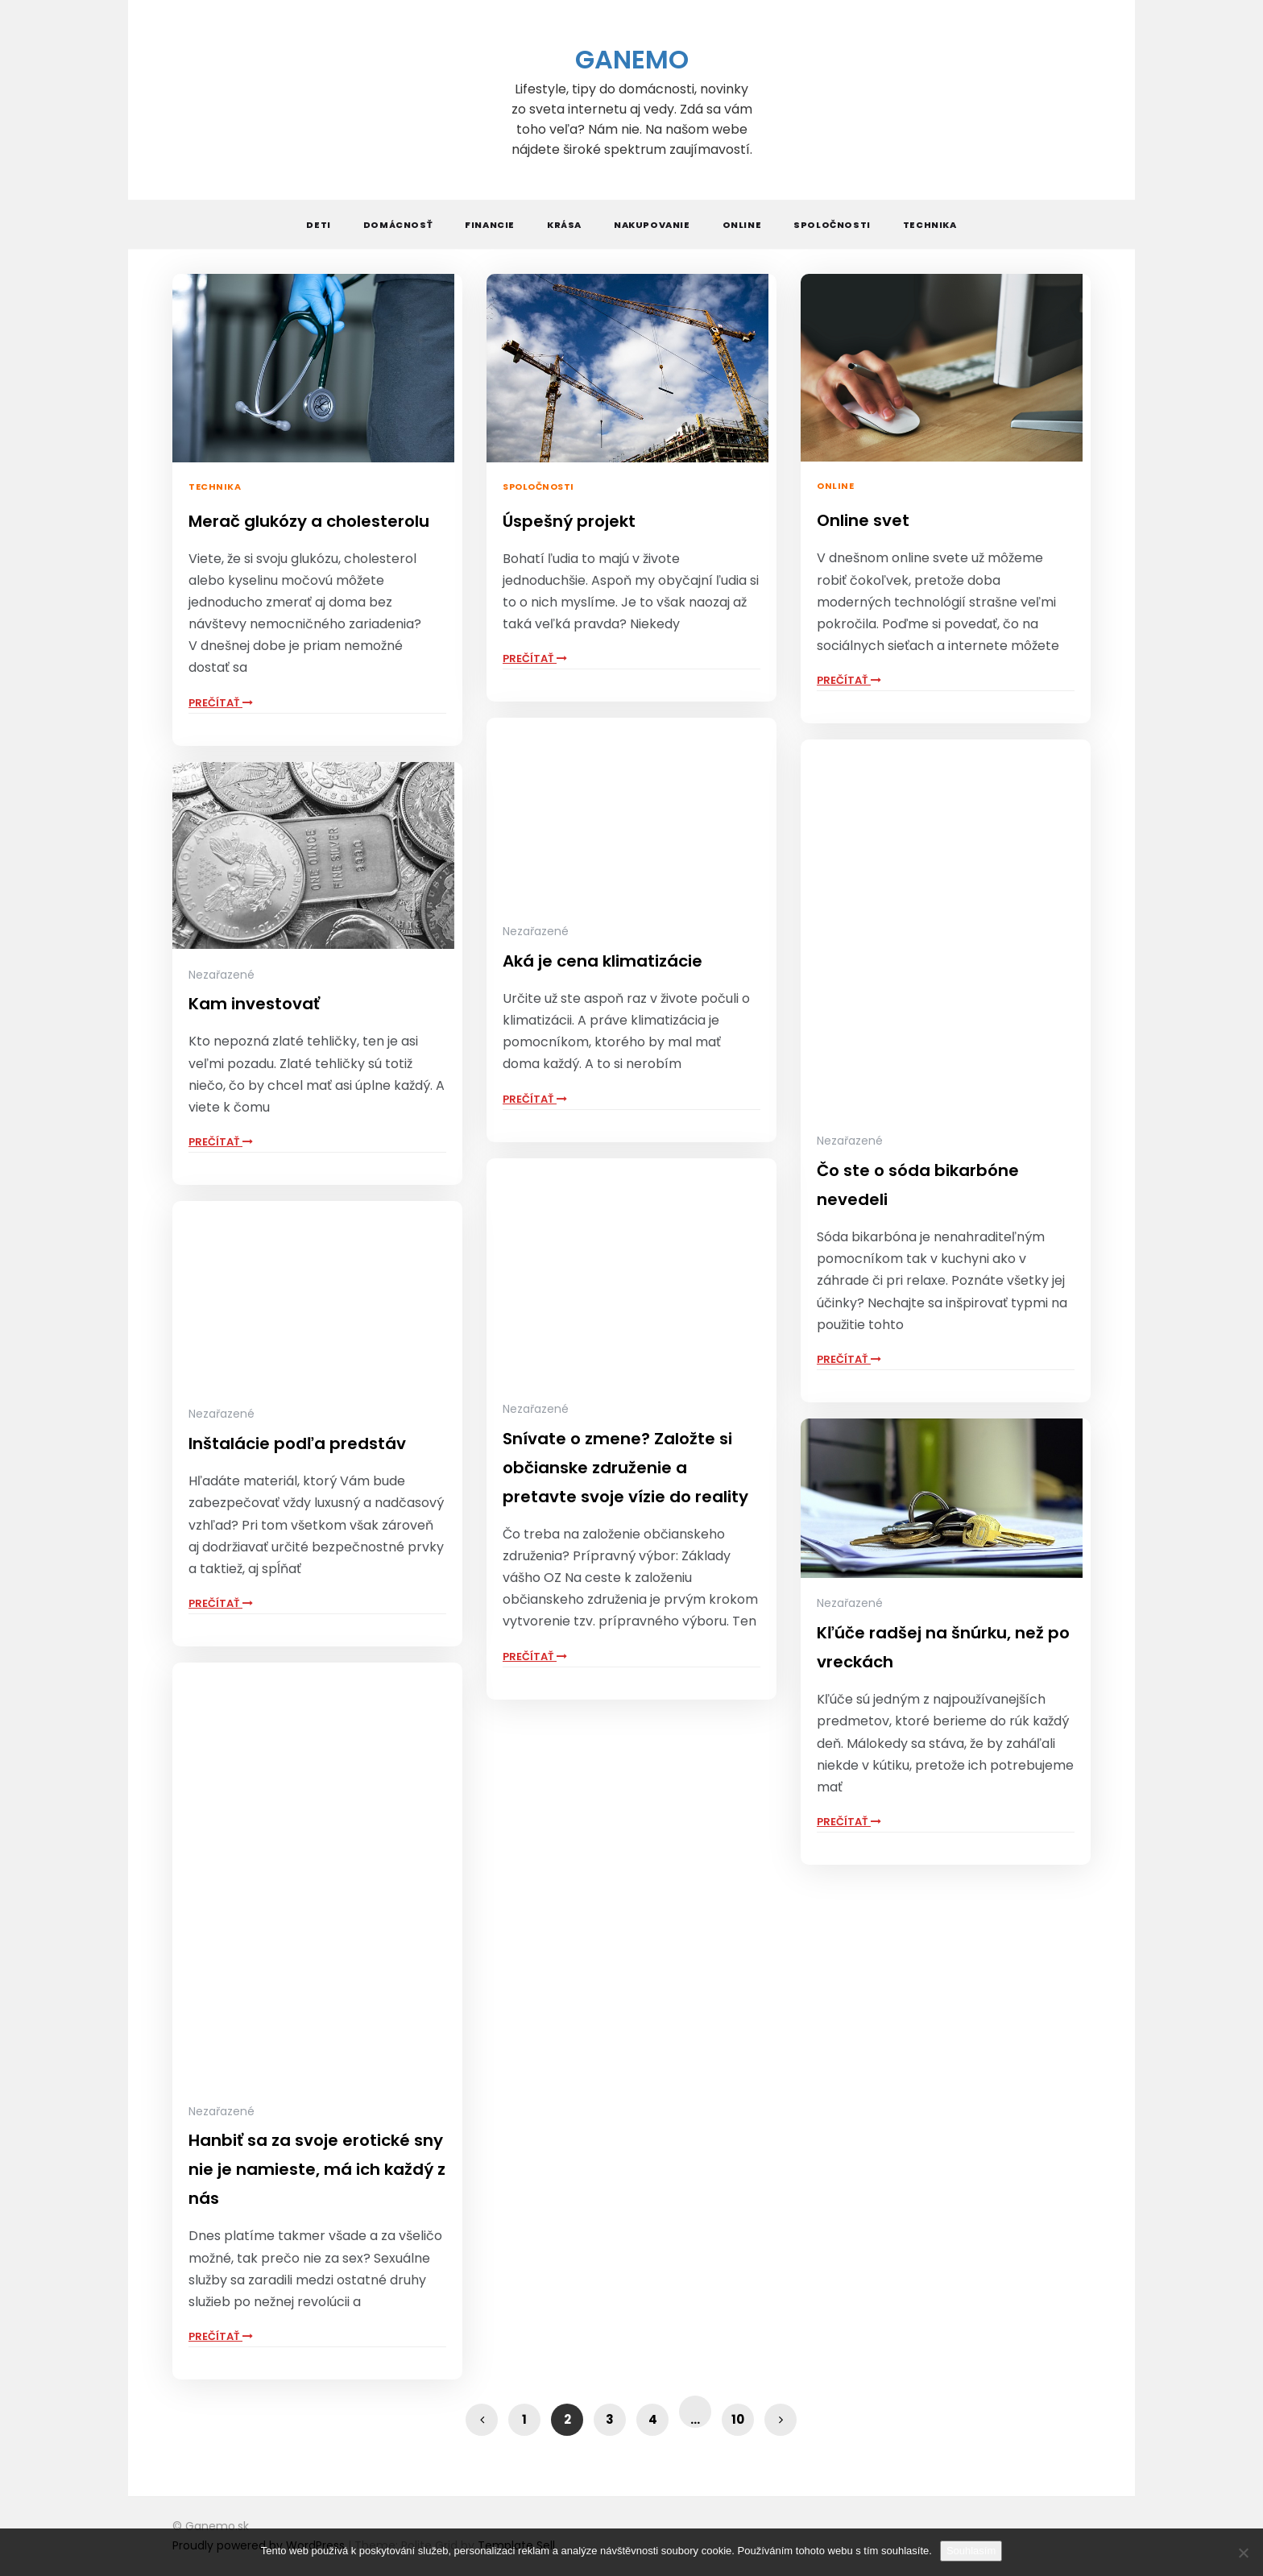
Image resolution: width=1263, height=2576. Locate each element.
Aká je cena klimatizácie (602, 961)
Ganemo (632, 59)
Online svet (863, 520)
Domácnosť (398, 224)
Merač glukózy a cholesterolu (308, 521)
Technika (930, 224)
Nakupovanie (652, 224)
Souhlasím (971, 2551)
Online (742, 224)
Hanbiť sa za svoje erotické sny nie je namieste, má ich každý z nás (316, 2169)
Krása (564, 224)
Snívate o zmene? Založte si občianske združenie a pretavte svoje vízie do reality (625, 1467)
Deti (318, 224)
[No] (1243, 2553)
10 (737, 2419)
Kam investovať (254, 1003)
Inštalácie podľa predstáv (297, 1443)
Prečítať (220, 702)
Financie (490, 224)
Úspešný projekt (569, 521)
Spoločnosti (832, 224)
